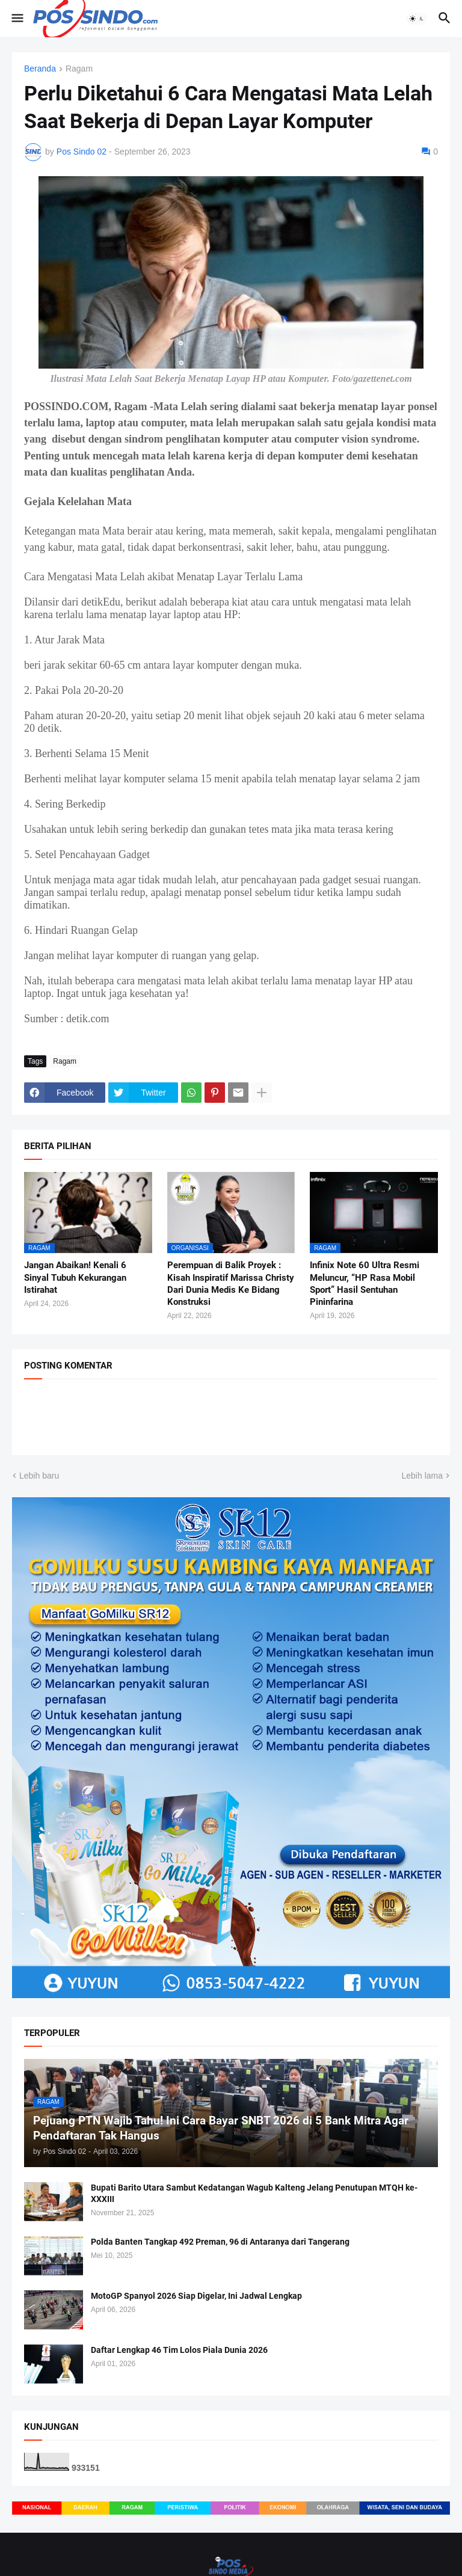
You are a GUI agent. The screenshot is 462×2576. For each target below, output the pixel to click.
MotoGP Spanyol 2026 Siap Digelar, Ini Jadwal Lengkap (196, 2296)
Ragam (79, 68)
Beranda (40, 68)
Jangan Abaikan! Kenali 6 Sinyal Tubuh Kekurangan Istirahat (75, 1277)
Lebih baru (39, 1475)
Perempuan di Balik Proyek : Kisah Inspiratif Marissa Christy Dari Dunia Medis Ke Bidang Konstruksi (230, 1283)
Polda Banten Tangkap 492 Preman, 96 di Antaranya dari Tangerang (220, 2241)
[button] (16, 18)
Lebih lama (422, 1475)
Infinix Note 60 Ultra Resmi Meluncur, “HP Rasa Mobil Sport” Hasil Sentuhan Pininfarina (364, 1283)
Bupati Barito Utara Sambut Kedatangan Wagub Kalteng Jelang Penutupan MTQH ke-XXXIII (254, 2193)
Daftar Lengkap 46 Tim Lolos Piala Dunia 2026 (179, 2350)
